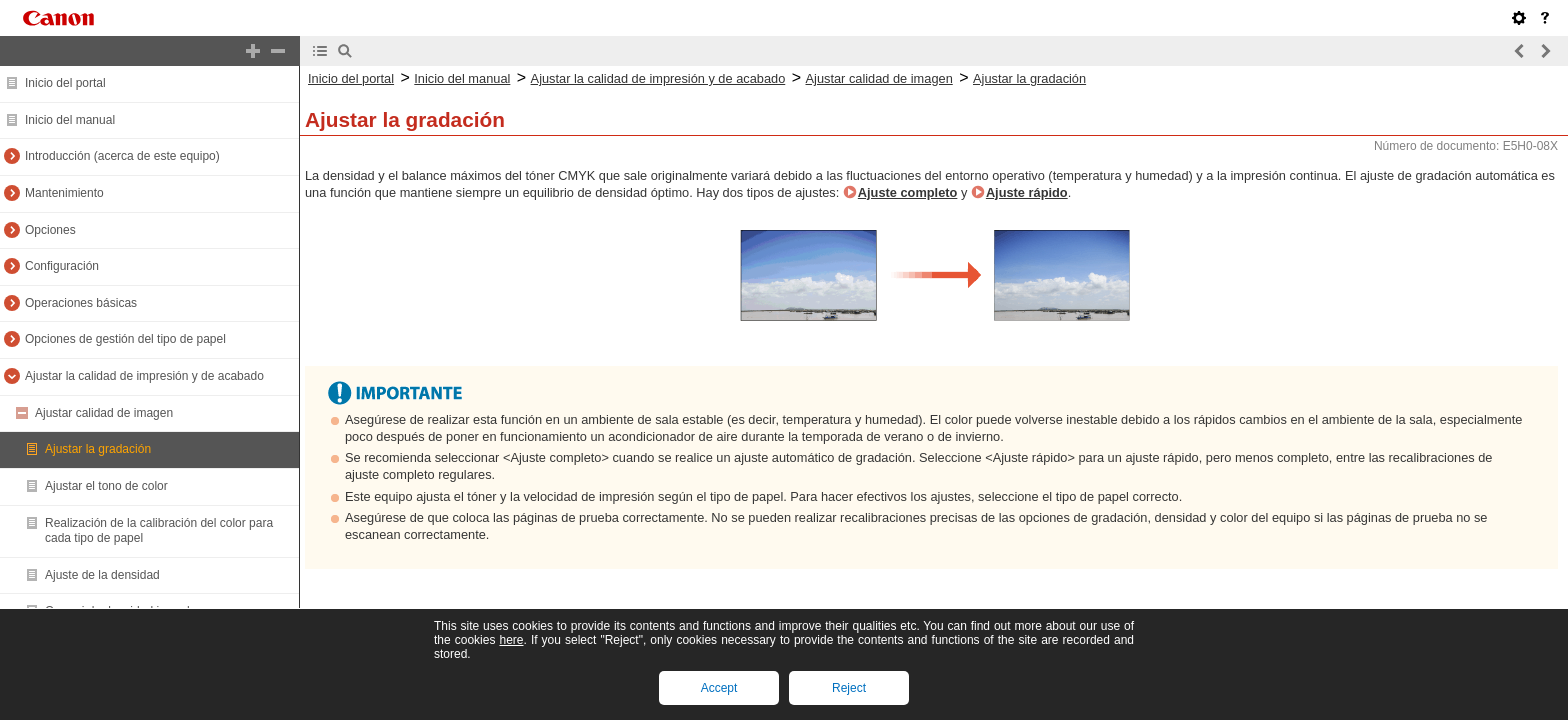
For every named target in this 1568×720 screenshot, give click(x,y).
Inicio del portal (65, 83)
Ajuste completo (908, 192)
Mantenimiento (64, 193)
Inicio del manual (70, 120)
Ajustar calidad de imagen (104, 413)
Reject (849, 688)
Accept (719, 688)
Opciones (50, 230)
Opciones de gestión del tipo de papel (125, 339)
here (511, 640)
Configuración (62, 266)
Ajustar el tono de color (106, 486)
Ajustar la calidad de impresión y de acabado (144, 376)
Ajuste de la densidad (102, 575)
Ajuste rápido (1027, 192)
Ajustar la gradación (98, 449)
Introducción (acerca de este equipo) (122, 156)
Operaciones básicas (81, 303)
